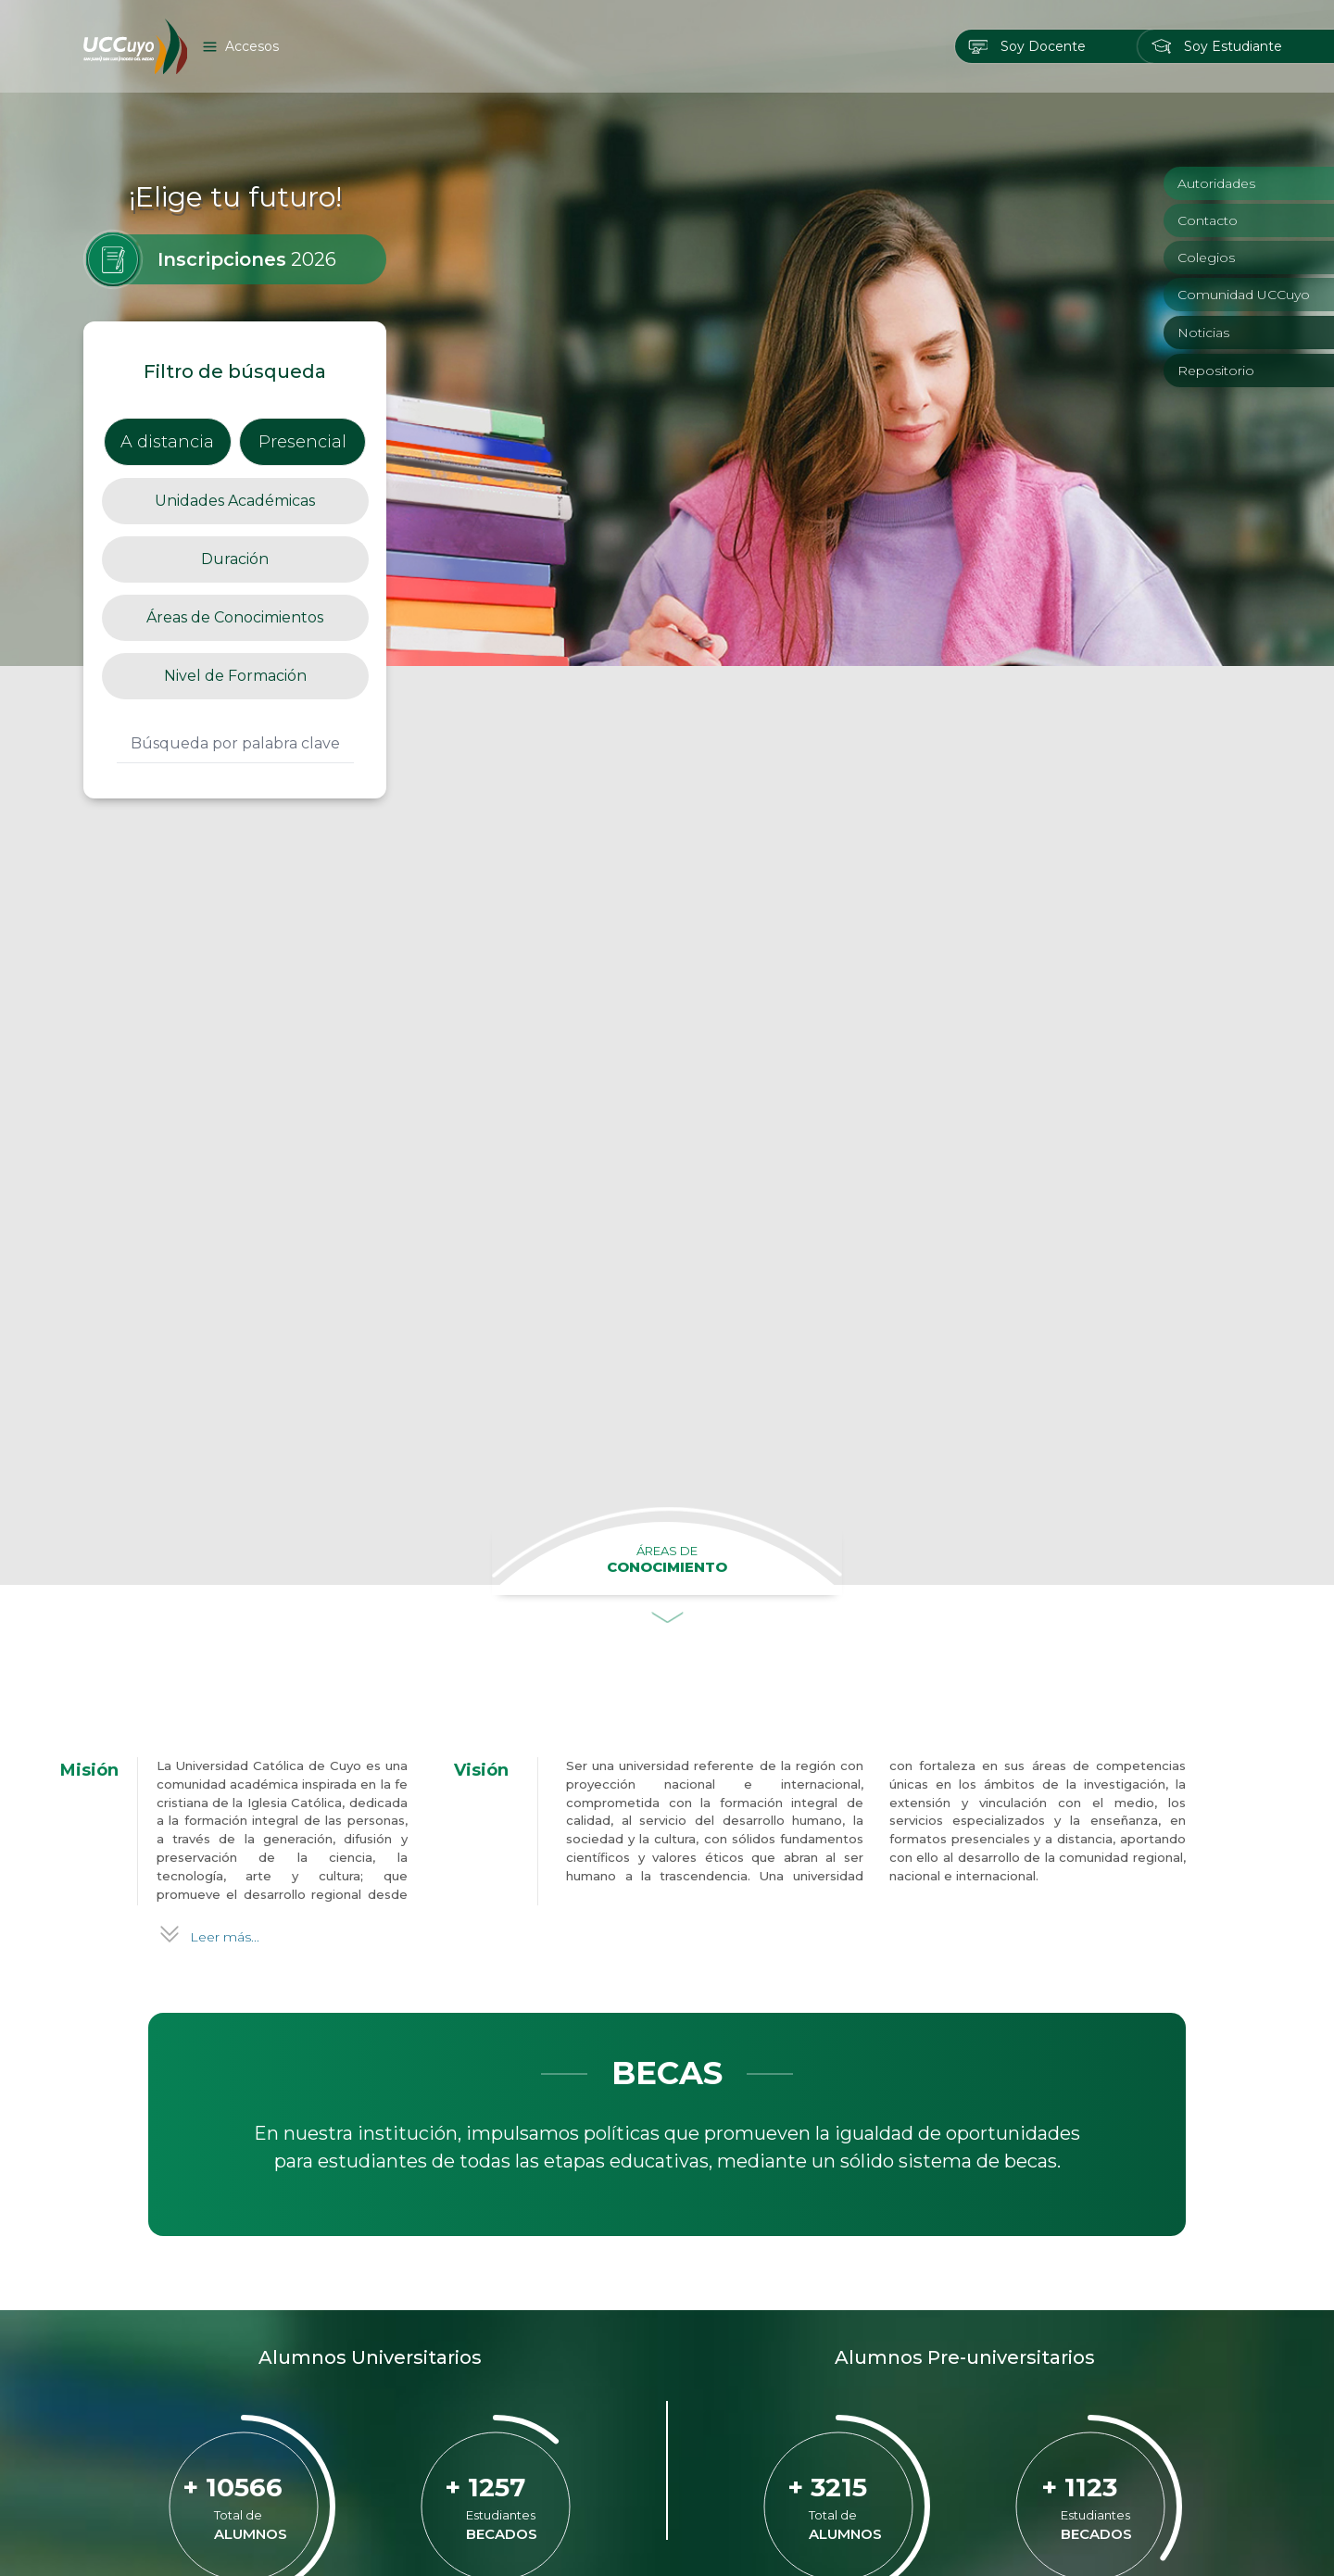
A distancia (167, 287)
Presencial (302, 287)
